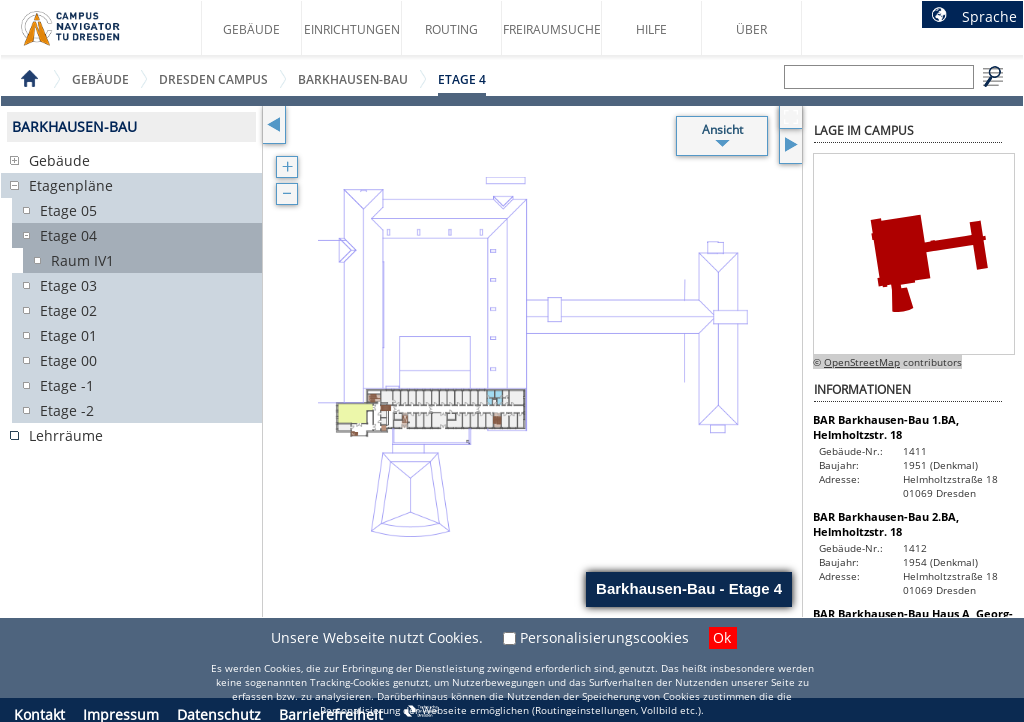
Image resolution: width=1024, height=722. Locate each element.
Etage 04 (68, 235)
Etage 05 (68, 210)
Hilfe (651, 29)
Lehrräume (66, 435)
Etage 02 (68, 310)
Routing (451, 29)
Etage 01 (68, 335)
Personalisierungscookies (604, 637)
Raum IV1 (82, 260)
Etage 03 (68, 285)
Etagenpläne (71, 185)
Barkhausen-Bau (353, 79)
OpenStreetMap (862, 362)
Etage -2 (67, 410)
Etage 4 (462, 79)
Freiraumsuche (552, 29)
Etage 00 (68, 360)
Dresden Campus (213, 79)
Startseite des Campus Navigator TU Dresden (91, 36)
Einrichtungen (352, 29)
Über (751, 29)
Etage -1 (67, 385)
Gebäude (251, 29)
